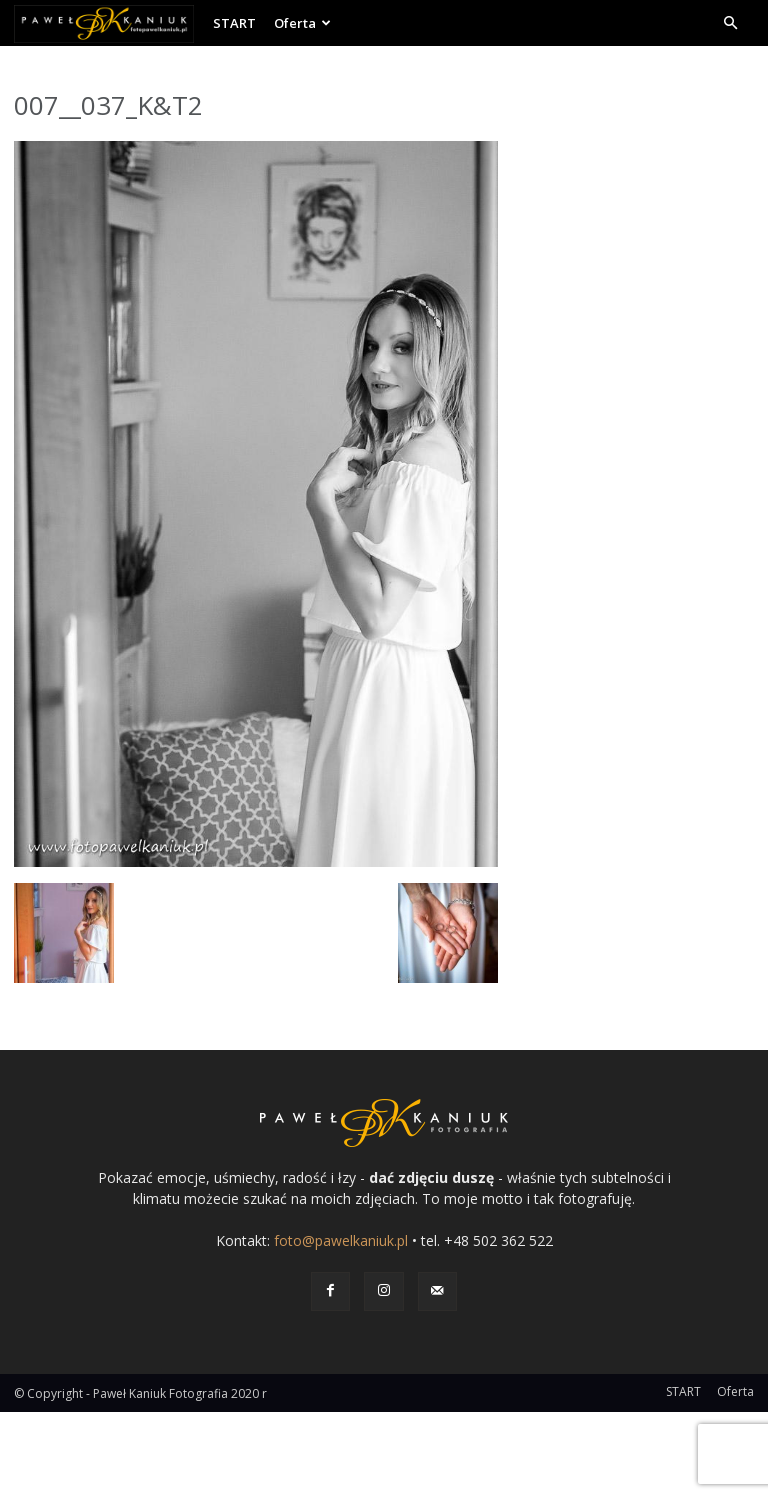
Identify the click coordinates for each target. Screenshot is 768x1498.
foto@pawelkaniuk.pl (341, 1240)
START (234, 23)
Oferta (302, 23)
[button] (730, 23)
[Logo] (109, 23)
